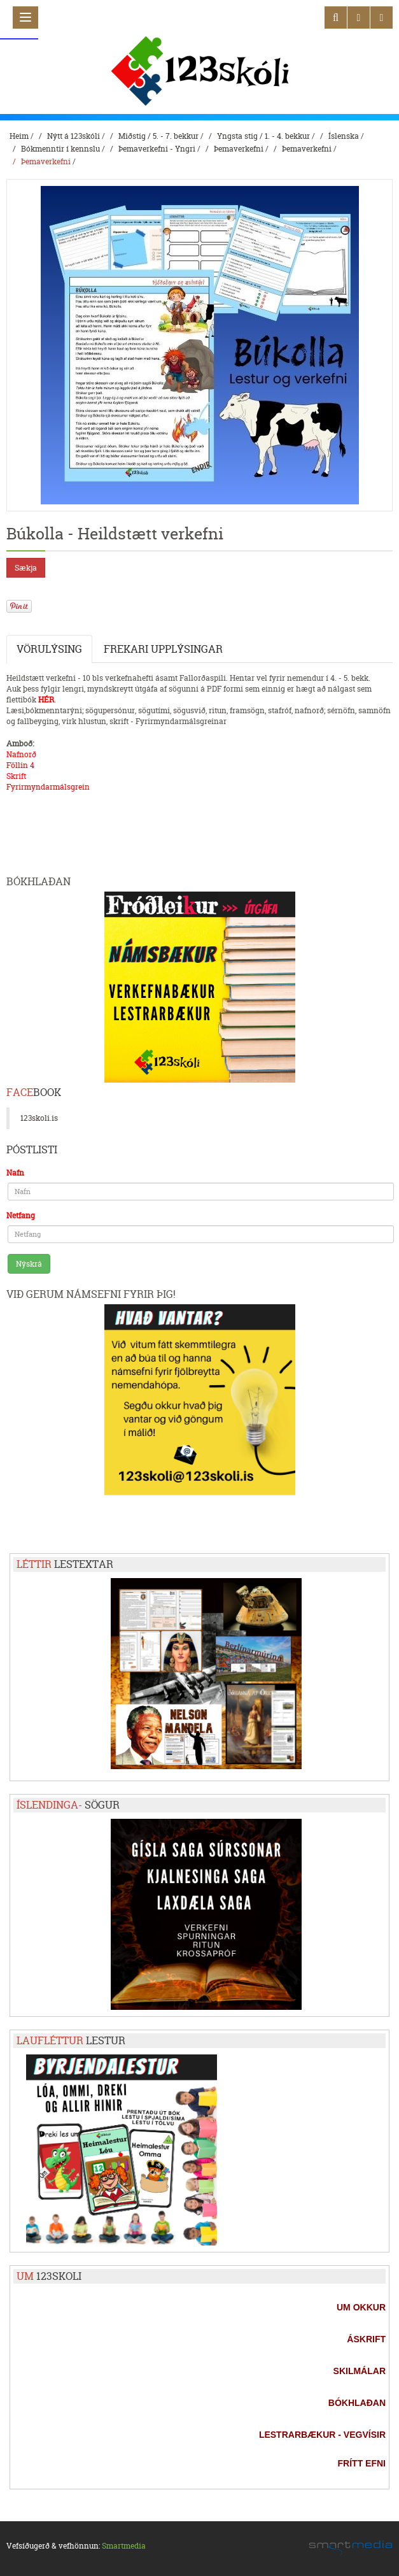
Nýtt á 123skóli (73, 136)
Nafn (15, 1172)
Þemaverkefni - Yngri (156, 148)
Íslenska (343, 136)
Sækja (26, 567)
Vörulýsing (49, 649)
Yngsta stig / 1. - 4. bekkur (263, 136)
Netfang (20, 1215)
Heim (19, 136)
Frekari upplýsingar (163, 649)
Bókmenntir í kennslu (60, 148)
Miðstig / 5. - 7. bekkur (158, 136)
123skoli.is (39, 1118)
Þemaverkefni (238, 148)
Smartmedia (124, 2545)
